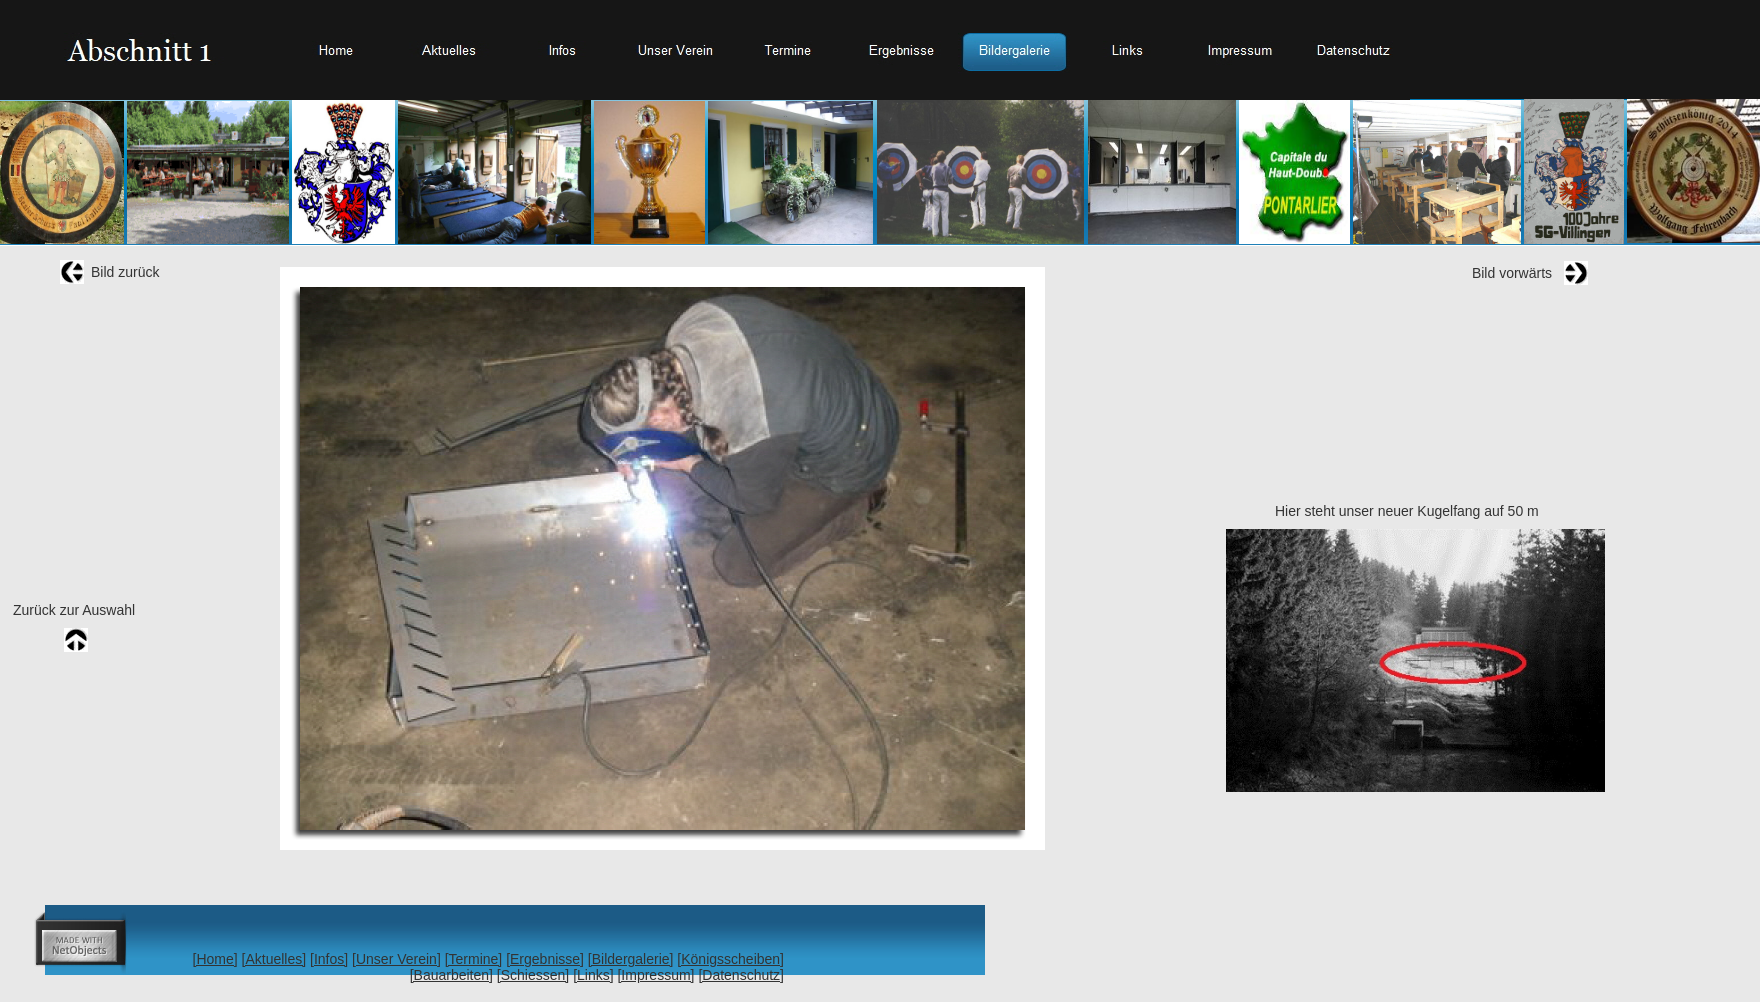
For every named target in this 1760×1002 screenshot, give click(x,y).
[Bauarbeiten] (451, 975)
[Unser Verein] (396, 959)
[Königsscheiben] (730, 959)
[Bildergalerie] (631, 959)
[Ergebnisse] (545, 959)
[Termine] (474, 959)
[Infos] (329, 959)
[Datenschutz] (741, 975)
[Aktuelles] (274, 959)
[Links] (593, 975)
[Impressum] (655, 975)
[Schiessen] (533, 975)
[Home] (215, 959)
